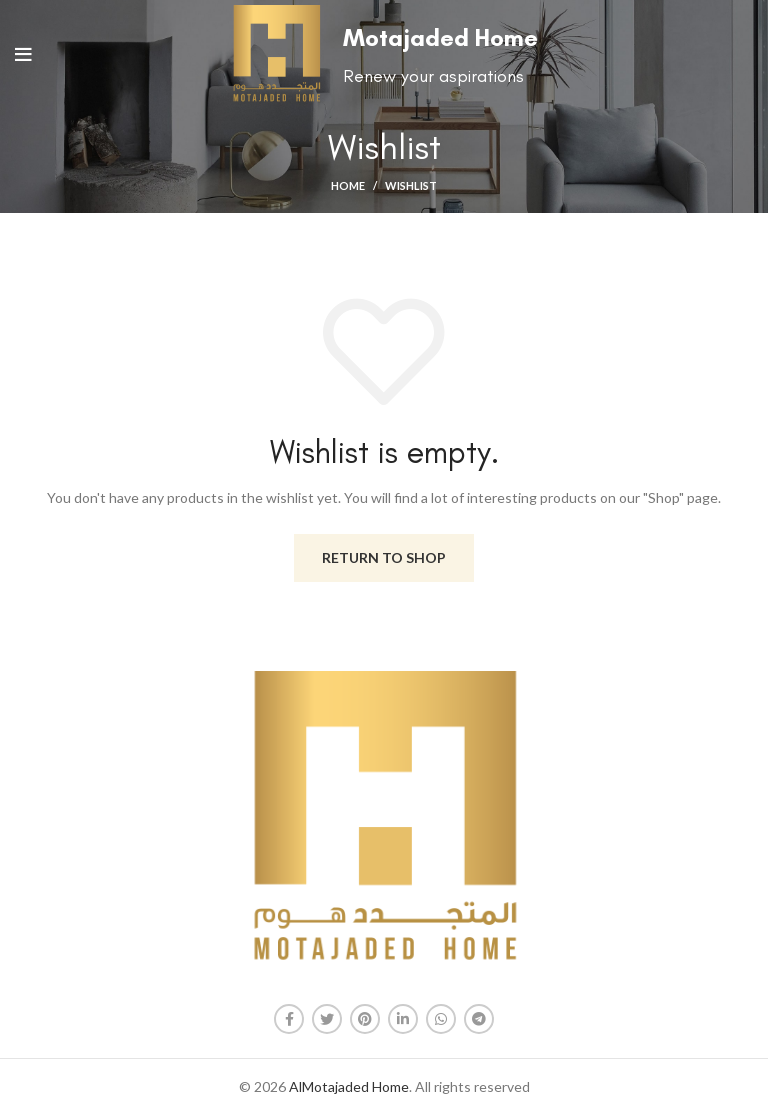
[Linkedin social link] (403, 1019)
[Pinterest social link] (365, 1019)
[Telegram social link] (479, 1019)
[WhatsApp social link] (441, 1019)
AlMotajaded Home (349, 1086)
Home (348, 185)
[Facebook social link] (289, 1019)
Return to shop (384, 557)
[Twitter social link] (327, 1019)
